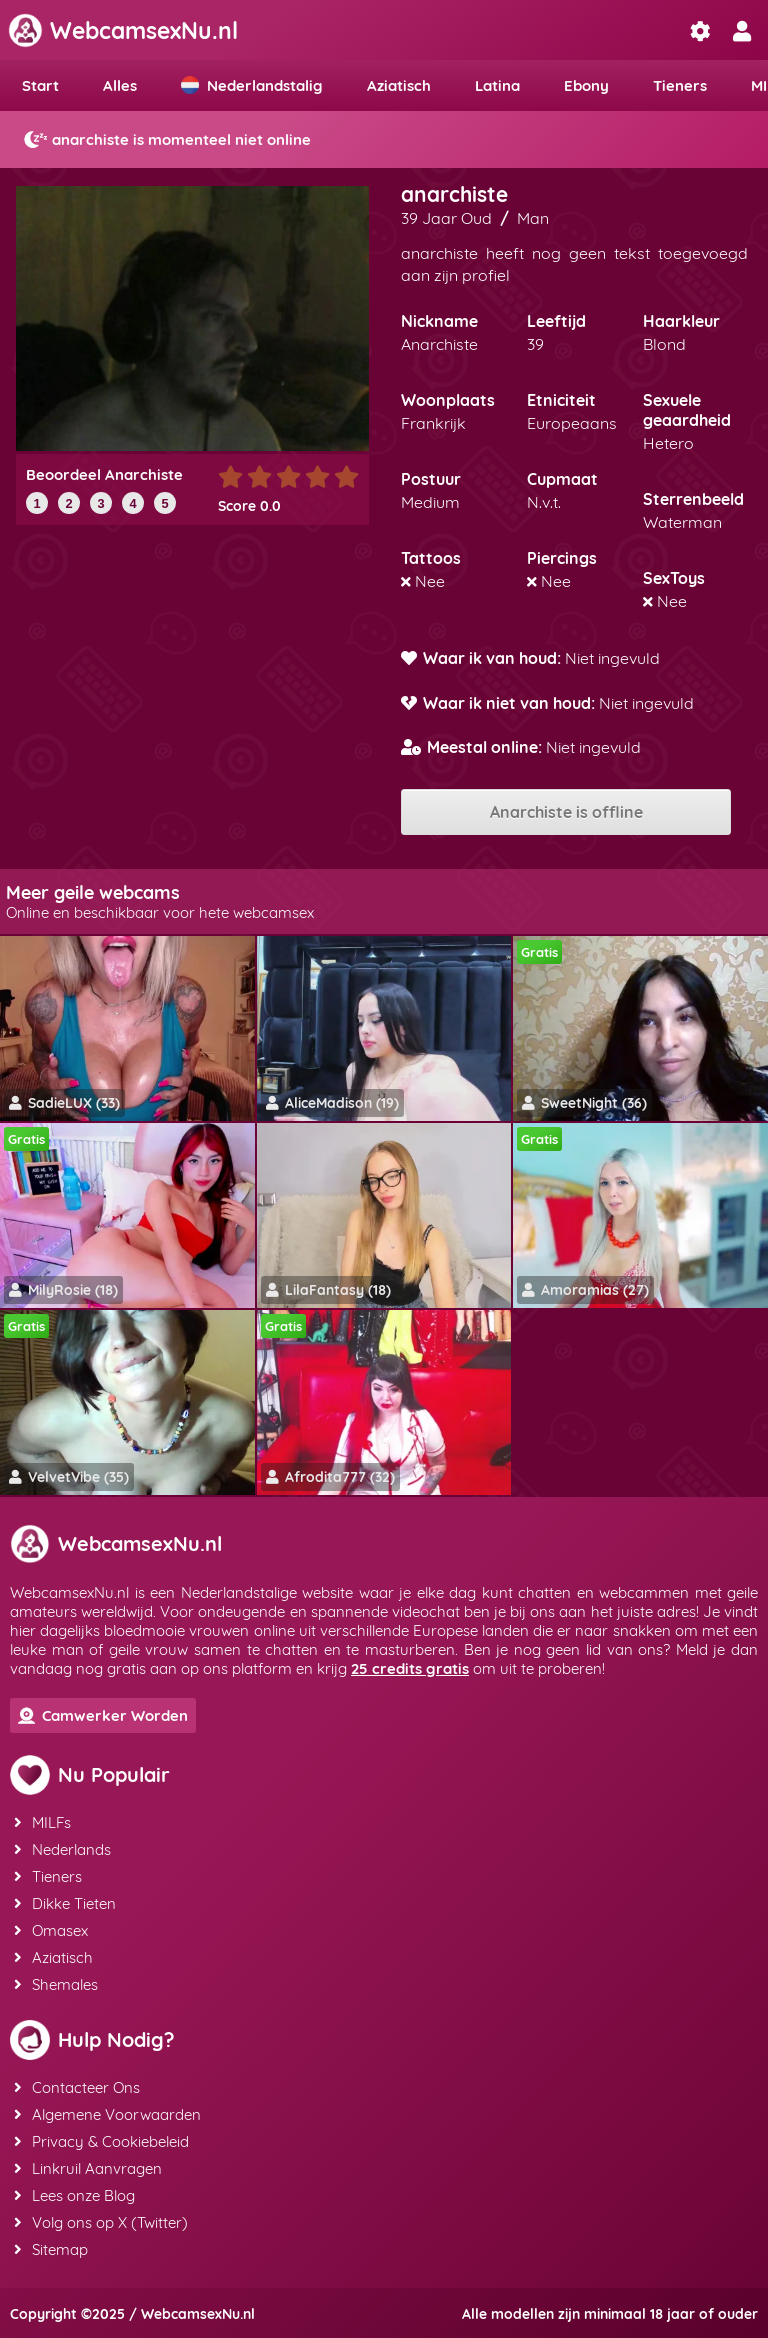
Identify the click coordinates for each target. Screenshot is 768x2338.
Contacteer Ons (77, 2087)
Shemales (56, 1984)
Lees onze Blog (74, 2195)
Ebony (586, 85)
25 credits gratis (410, 1668)
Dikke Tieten (65, 1903)
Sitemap (51, 2249)
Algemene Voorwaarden (107, 2114)
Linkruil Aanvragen (88, 2168)
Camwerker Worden (103, 1715)
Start (40, 85)
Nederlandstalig (252, 85)
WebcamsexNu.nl (123, 30)
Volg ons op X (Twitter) (101, 2222)
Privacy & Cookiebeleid (101, 2141)
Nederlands (62, 1849)
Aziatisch (399, 85)
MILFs (42, 1822)
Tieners (680, 85)
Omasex (51, 1930)
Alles (120, 85)
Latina (497, 85)
